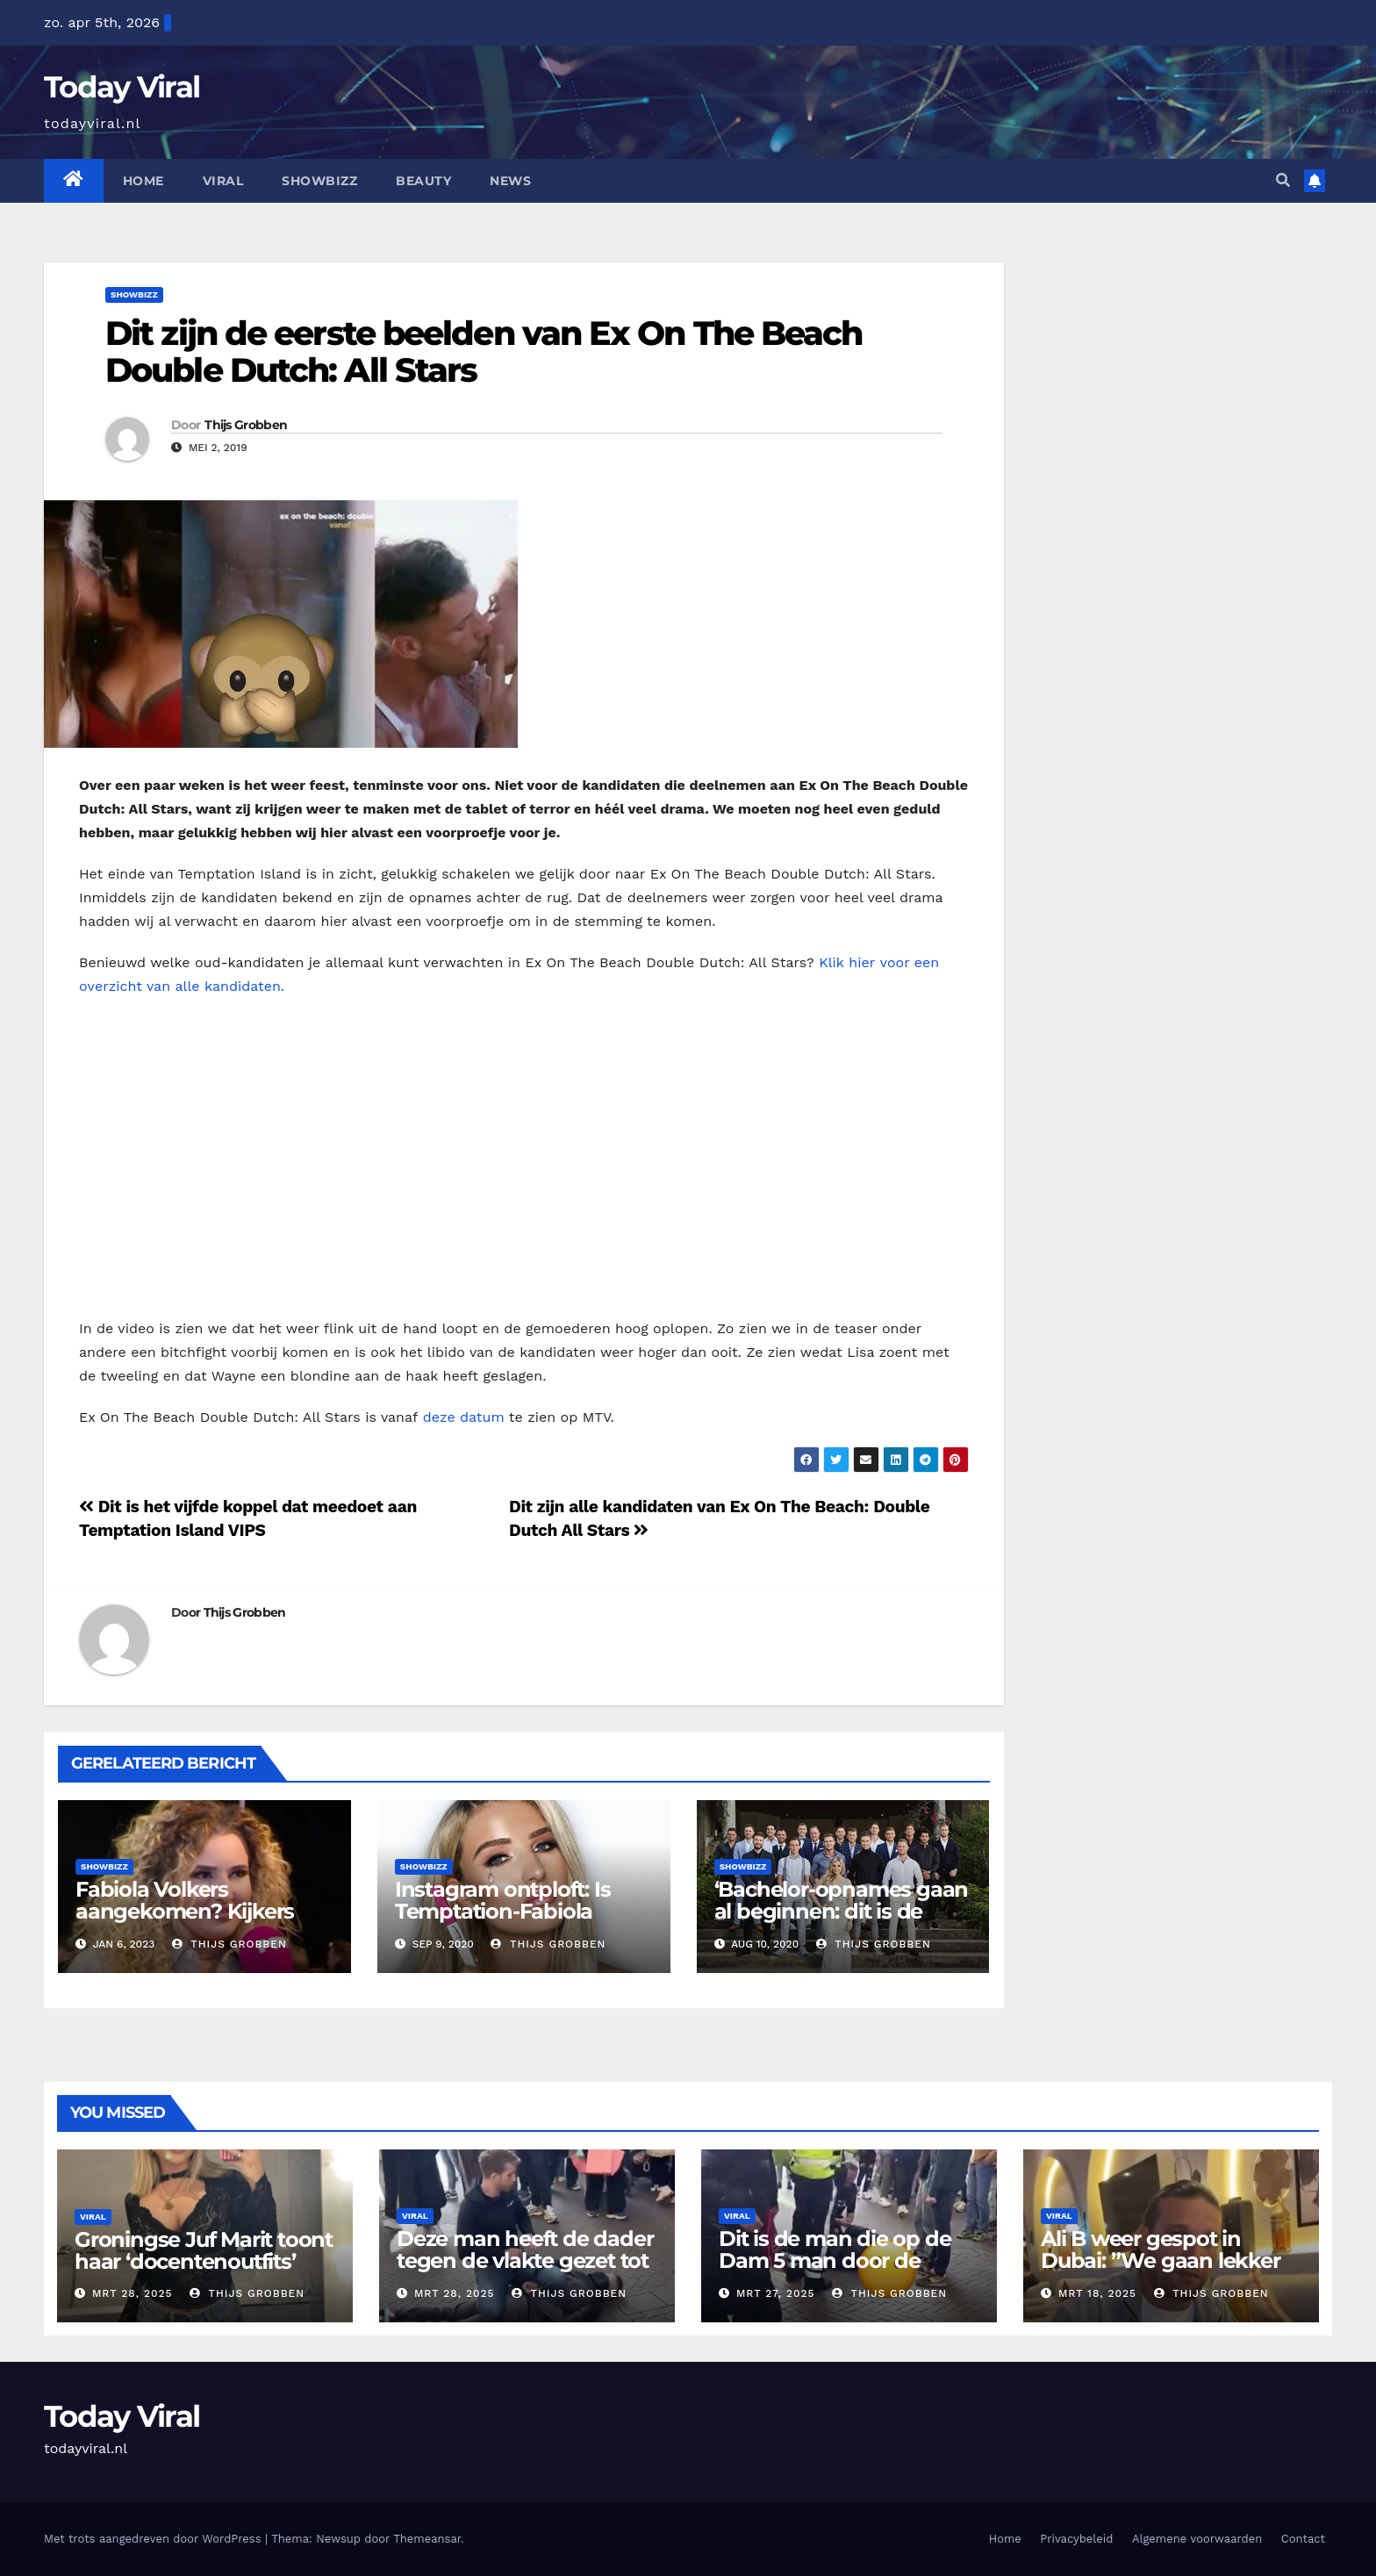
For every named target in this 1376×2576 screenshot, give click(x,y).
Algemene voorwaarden (1197, 2538)
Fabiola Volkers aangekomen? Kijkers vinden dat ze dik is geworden (184, 1922)
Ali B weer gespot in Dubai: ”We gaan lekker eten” (1160, 2260)
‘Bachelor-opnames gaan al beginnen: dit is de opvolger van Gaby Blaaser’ (841, 1922)
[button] (1283, 180)
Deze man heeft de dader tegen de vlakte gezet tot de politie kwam (525, 2260)
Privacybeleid (1076, 2538)
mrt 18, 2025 (1097, 2293)
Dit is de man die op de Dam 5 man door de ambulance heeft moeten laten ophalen (847, 2271)
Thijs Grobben (245, 425)
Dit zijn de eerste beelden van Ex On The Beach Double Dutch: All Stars (484, 351)
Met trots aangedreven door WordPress (154, 2538)
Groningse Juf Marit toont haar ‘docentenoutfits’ (204, 2250)
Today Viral (121, 86)
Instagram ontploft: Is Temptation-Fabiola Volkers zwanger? (503, 1911)
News (510, 181)
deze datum (464, 1417)
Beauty (423, 181)
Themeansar (427, 2538)
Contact (1303, 2538)
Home (143, 181)
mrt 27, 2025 (775, 2293)
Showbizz (319, 181)
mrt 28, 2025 (132, 2293)
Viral (223, 181)
